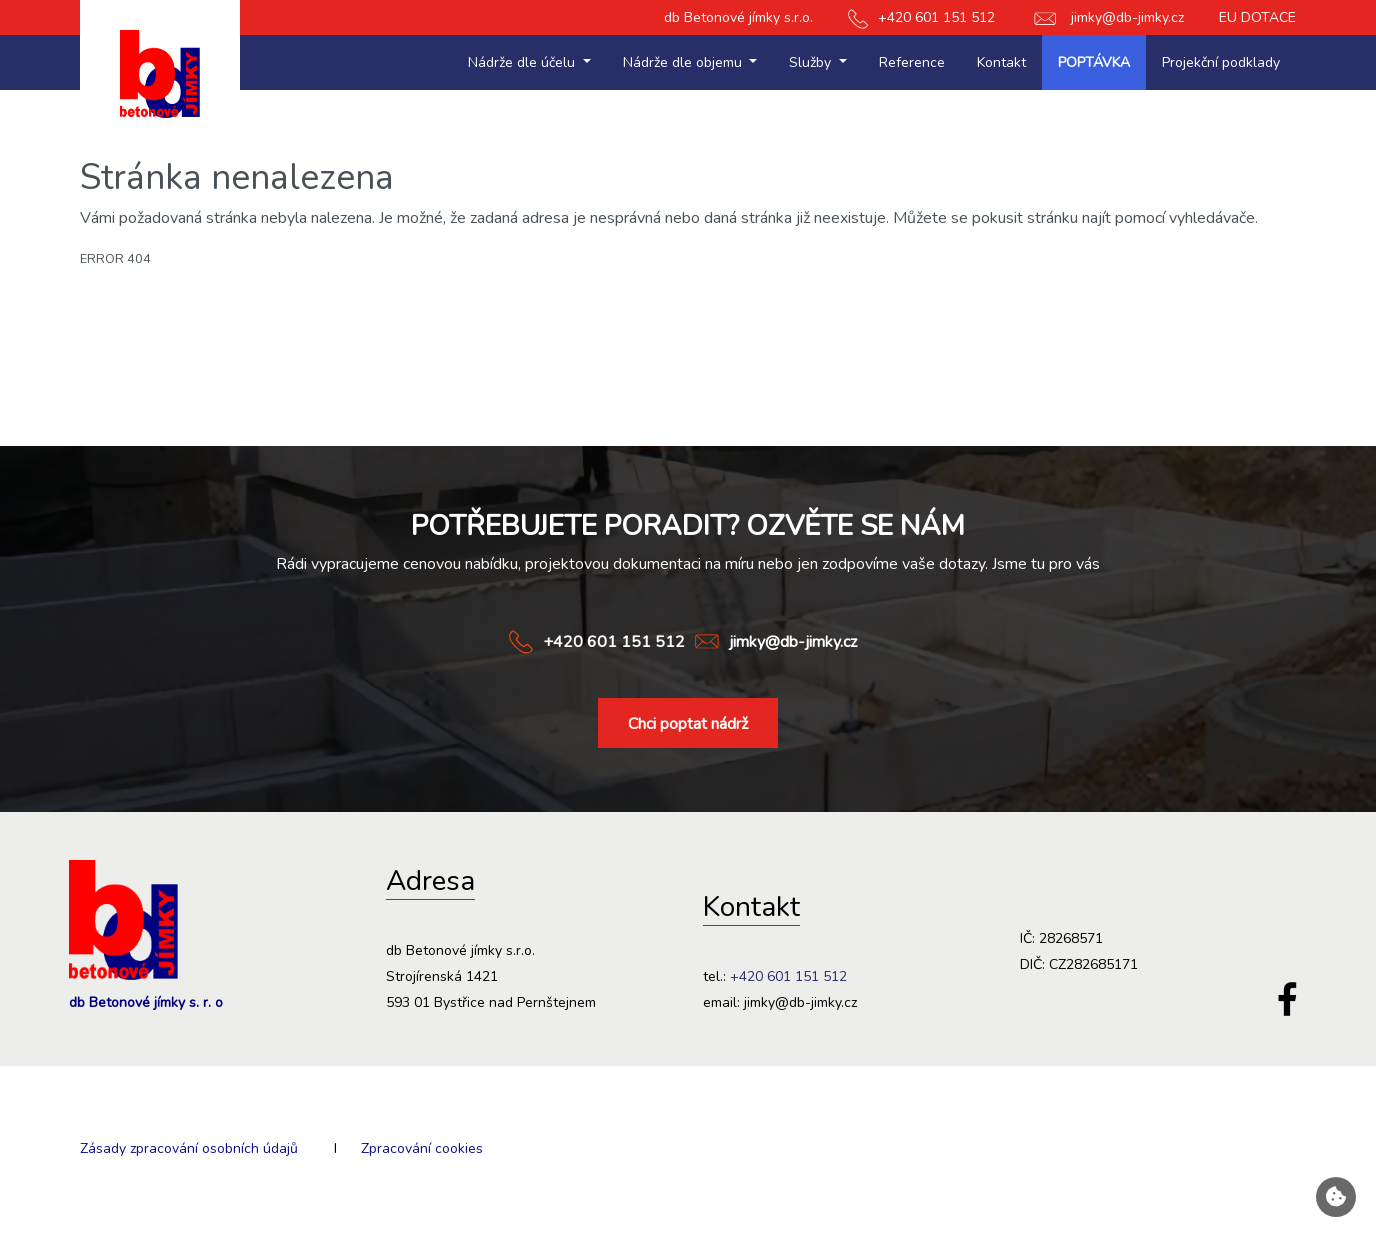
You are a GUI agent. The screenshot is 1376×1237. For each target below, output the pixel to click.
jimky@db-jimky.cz (1107, 17)
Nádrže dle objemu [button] (684, 62)
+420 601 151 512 (921, 17)
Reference (912, 62)
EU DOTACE (1257, 17)
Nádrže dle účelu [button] (523, 62)
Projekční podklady (1221, 62)
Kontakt (1001, 62)
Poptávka (1094, 62)
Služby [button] (812, 62)
